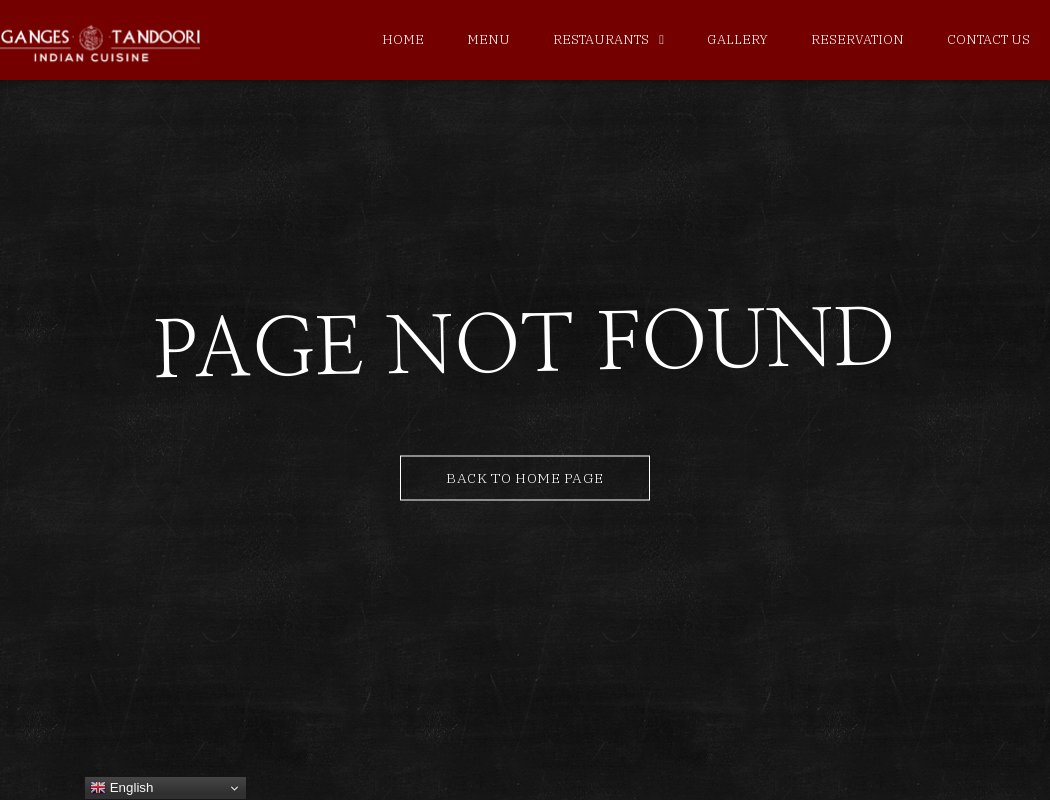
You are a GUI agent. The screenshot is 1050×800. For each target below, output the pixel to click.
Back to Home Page (525, 478)
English (121, 788)
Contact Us (988, 39)
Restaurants (601, 39)
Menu (488, 39)
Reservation (857, 39)
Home (403, 39)
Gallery (737, 39)
